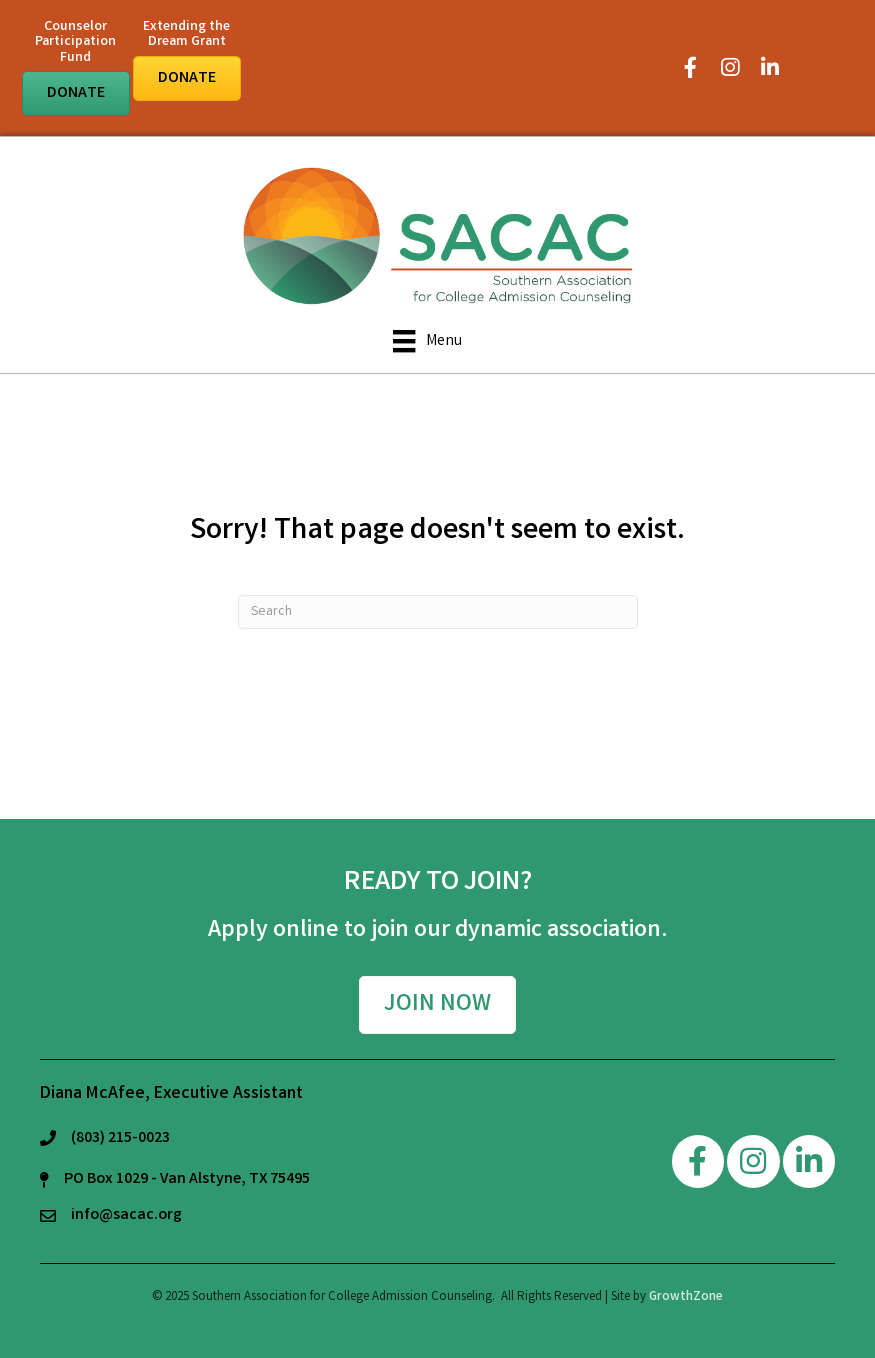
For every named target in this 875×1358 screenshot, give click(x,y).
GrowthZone (686, 1297)
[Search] (438, 612)
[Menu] (427, 341)
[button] (76, 93)
